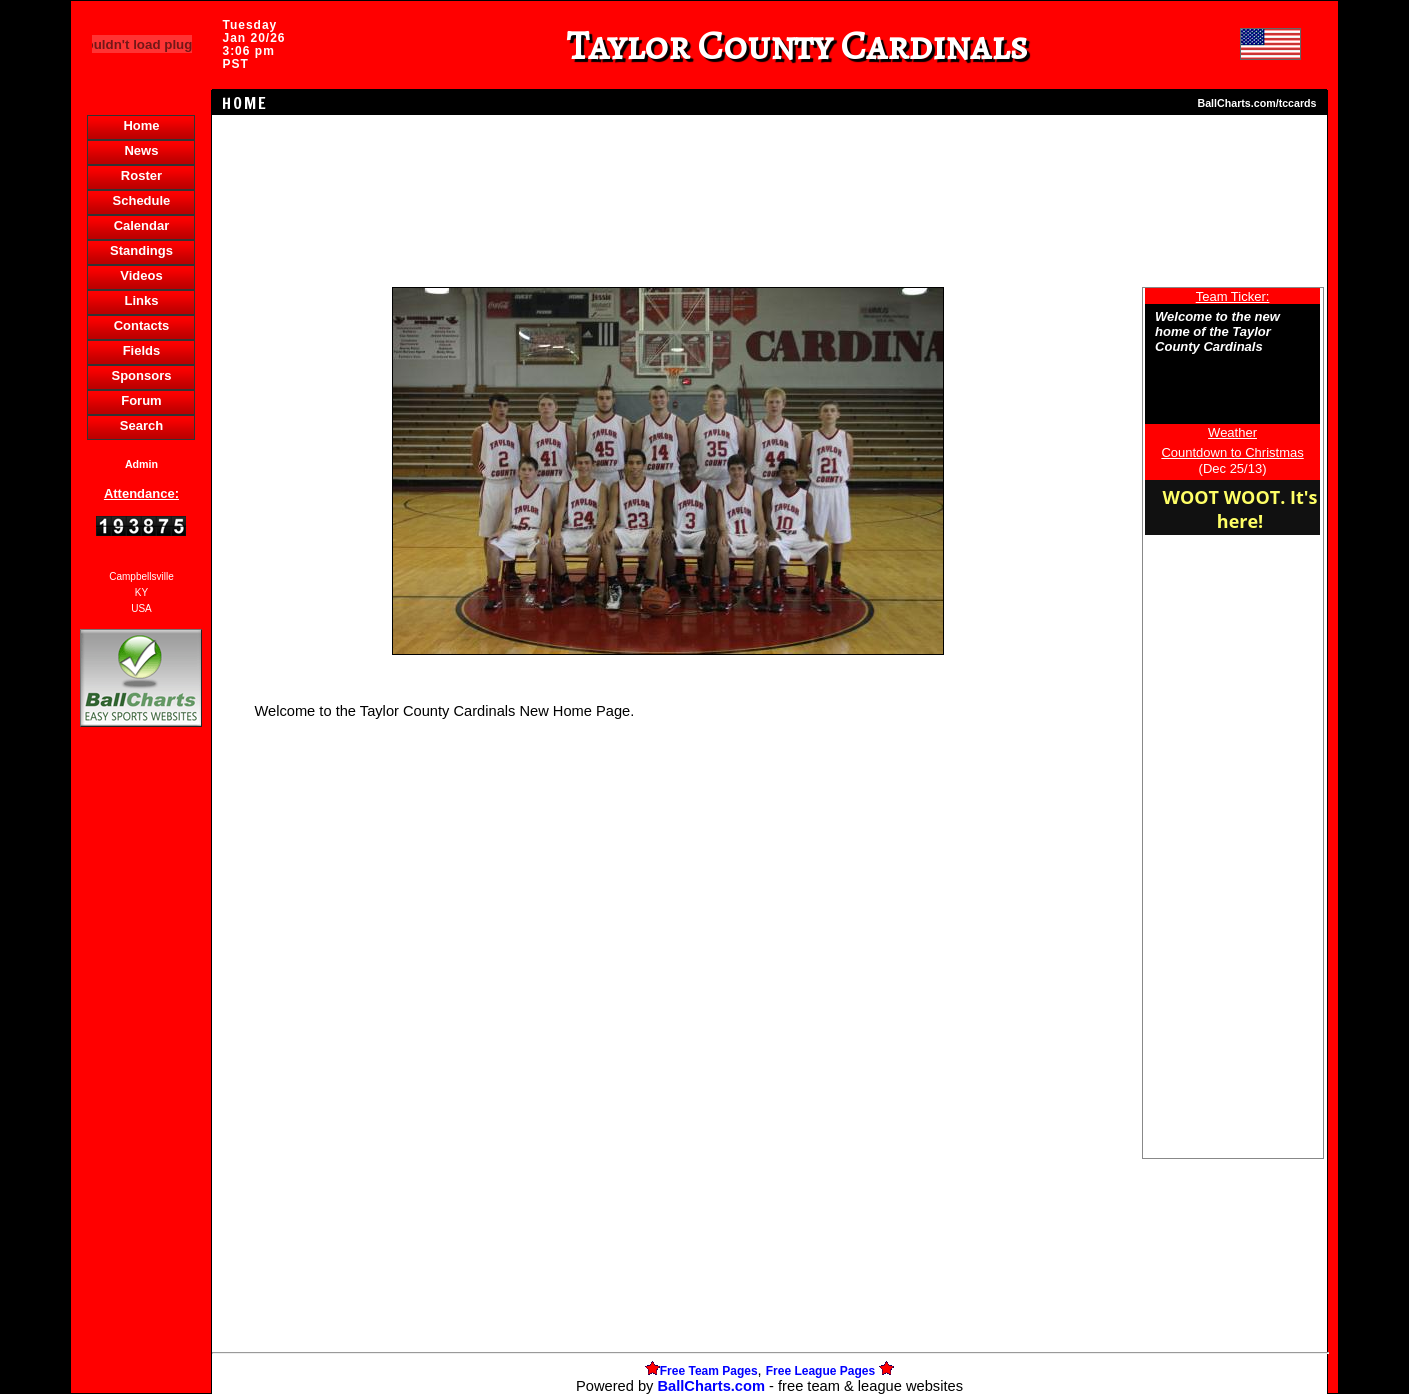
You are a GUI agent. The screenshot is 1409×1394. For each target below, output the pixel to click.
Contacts (142, 325)
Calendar (142, 225)
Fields (142, 350)
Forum (141, 400)
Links (141, 300)
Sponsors (141, 375)
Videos (141, 275)
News (141, 150)
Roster (141, 175)
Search (141, 425)
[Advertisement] (141, 1076)
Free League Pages (820, 1371)
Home (141, 125)
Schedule (142, 200)
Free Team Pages (709, 1371)
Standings (141, 250)
